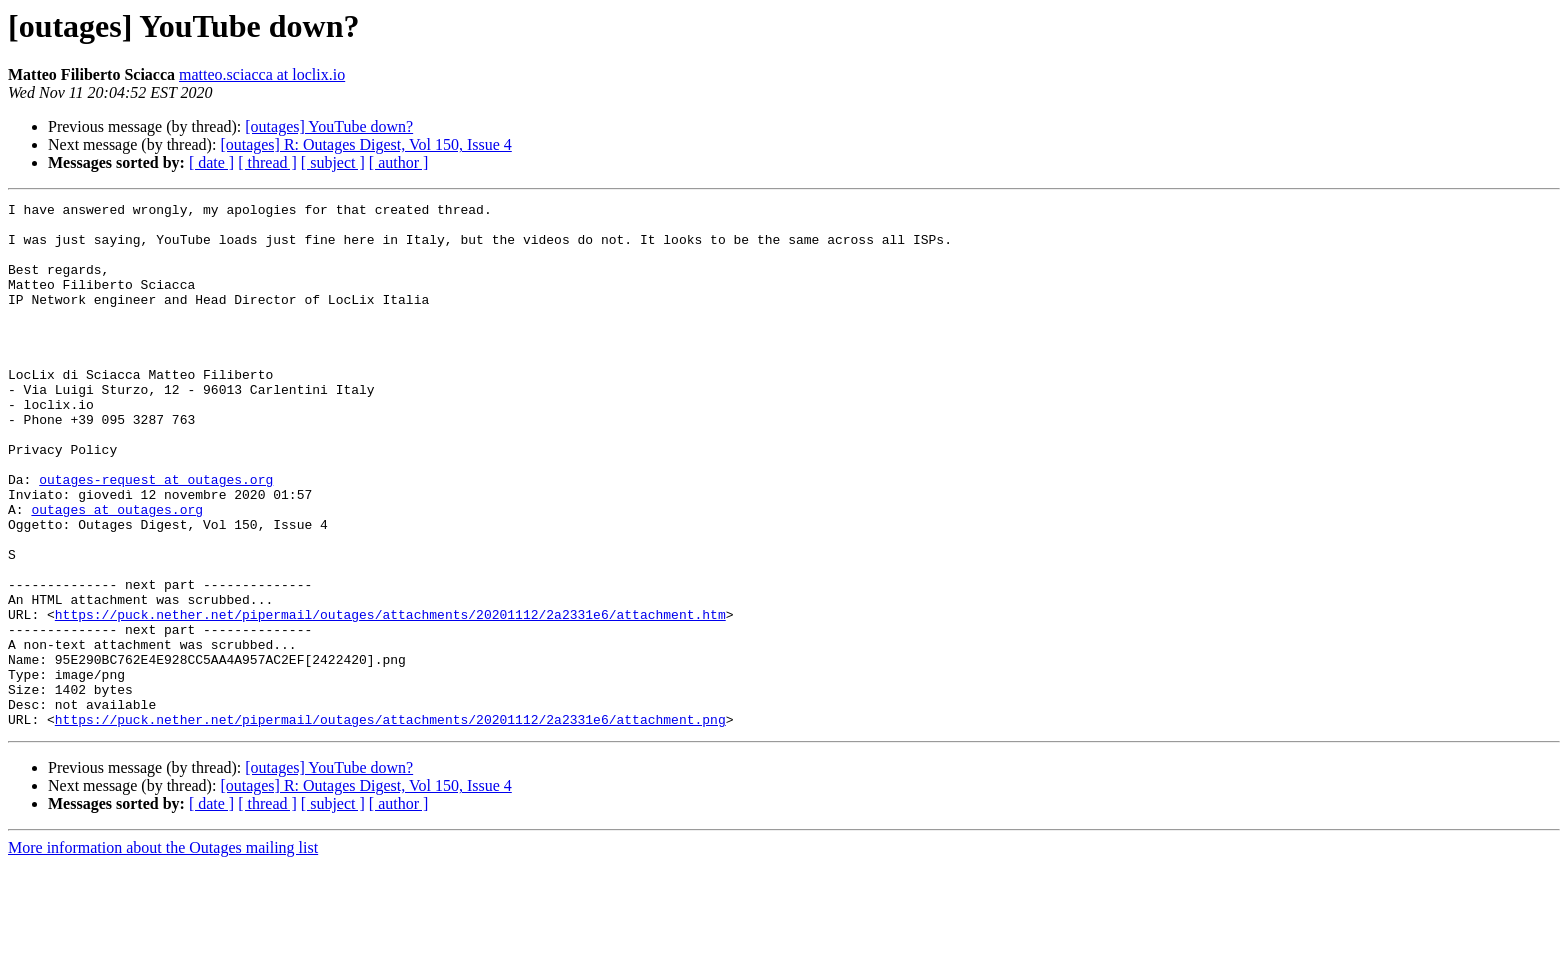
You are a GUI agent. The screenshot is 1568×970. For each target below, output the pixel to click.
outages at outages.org (117, 572)
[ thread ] (267, 162)
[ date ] (211, 162)
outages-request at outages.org (156, 536)
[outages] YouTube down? (329, 126)
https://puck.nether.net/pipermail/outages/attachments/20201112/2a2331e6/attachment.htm (390, 698)
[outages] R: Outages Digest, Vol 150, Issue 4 (365, 144)
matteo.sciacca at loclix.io (262, 74)
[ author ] (399, 162)
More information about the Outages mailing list (163, 952)
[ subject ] (333, 162)
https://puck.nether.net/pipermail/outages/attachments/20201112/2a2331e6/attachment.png (390, 824)
